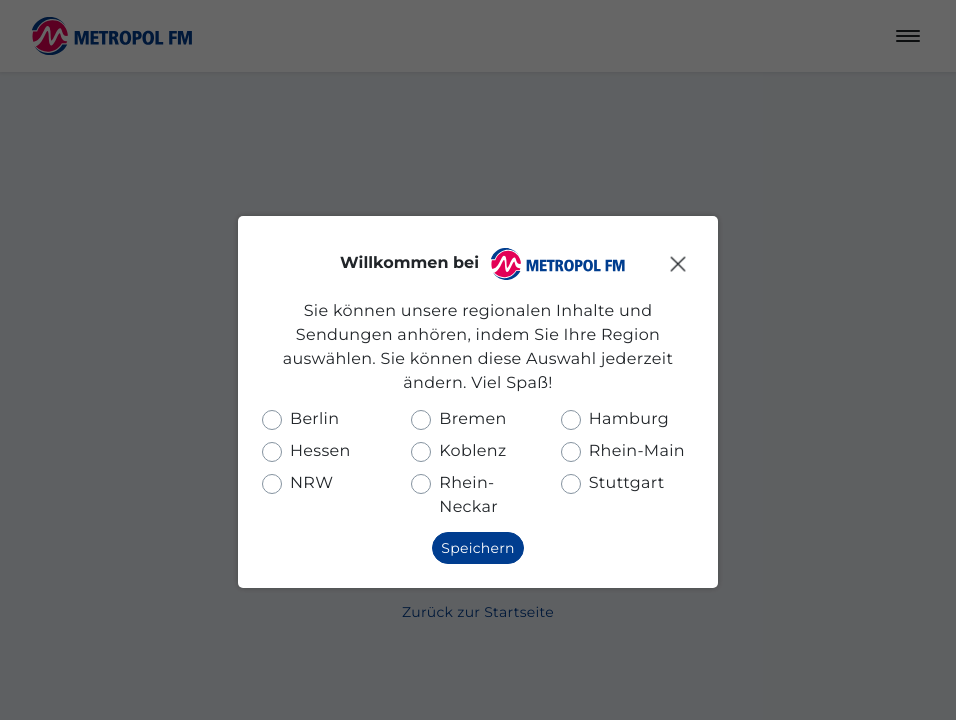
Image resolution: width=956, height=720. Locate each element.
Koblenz (472, 451)
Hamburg (629, 419)
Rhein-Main (637, 451)
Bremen (472, 419)
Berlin (314, 419)
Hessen (320, 451)
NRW (311, 483)
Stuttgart (627, 483)
